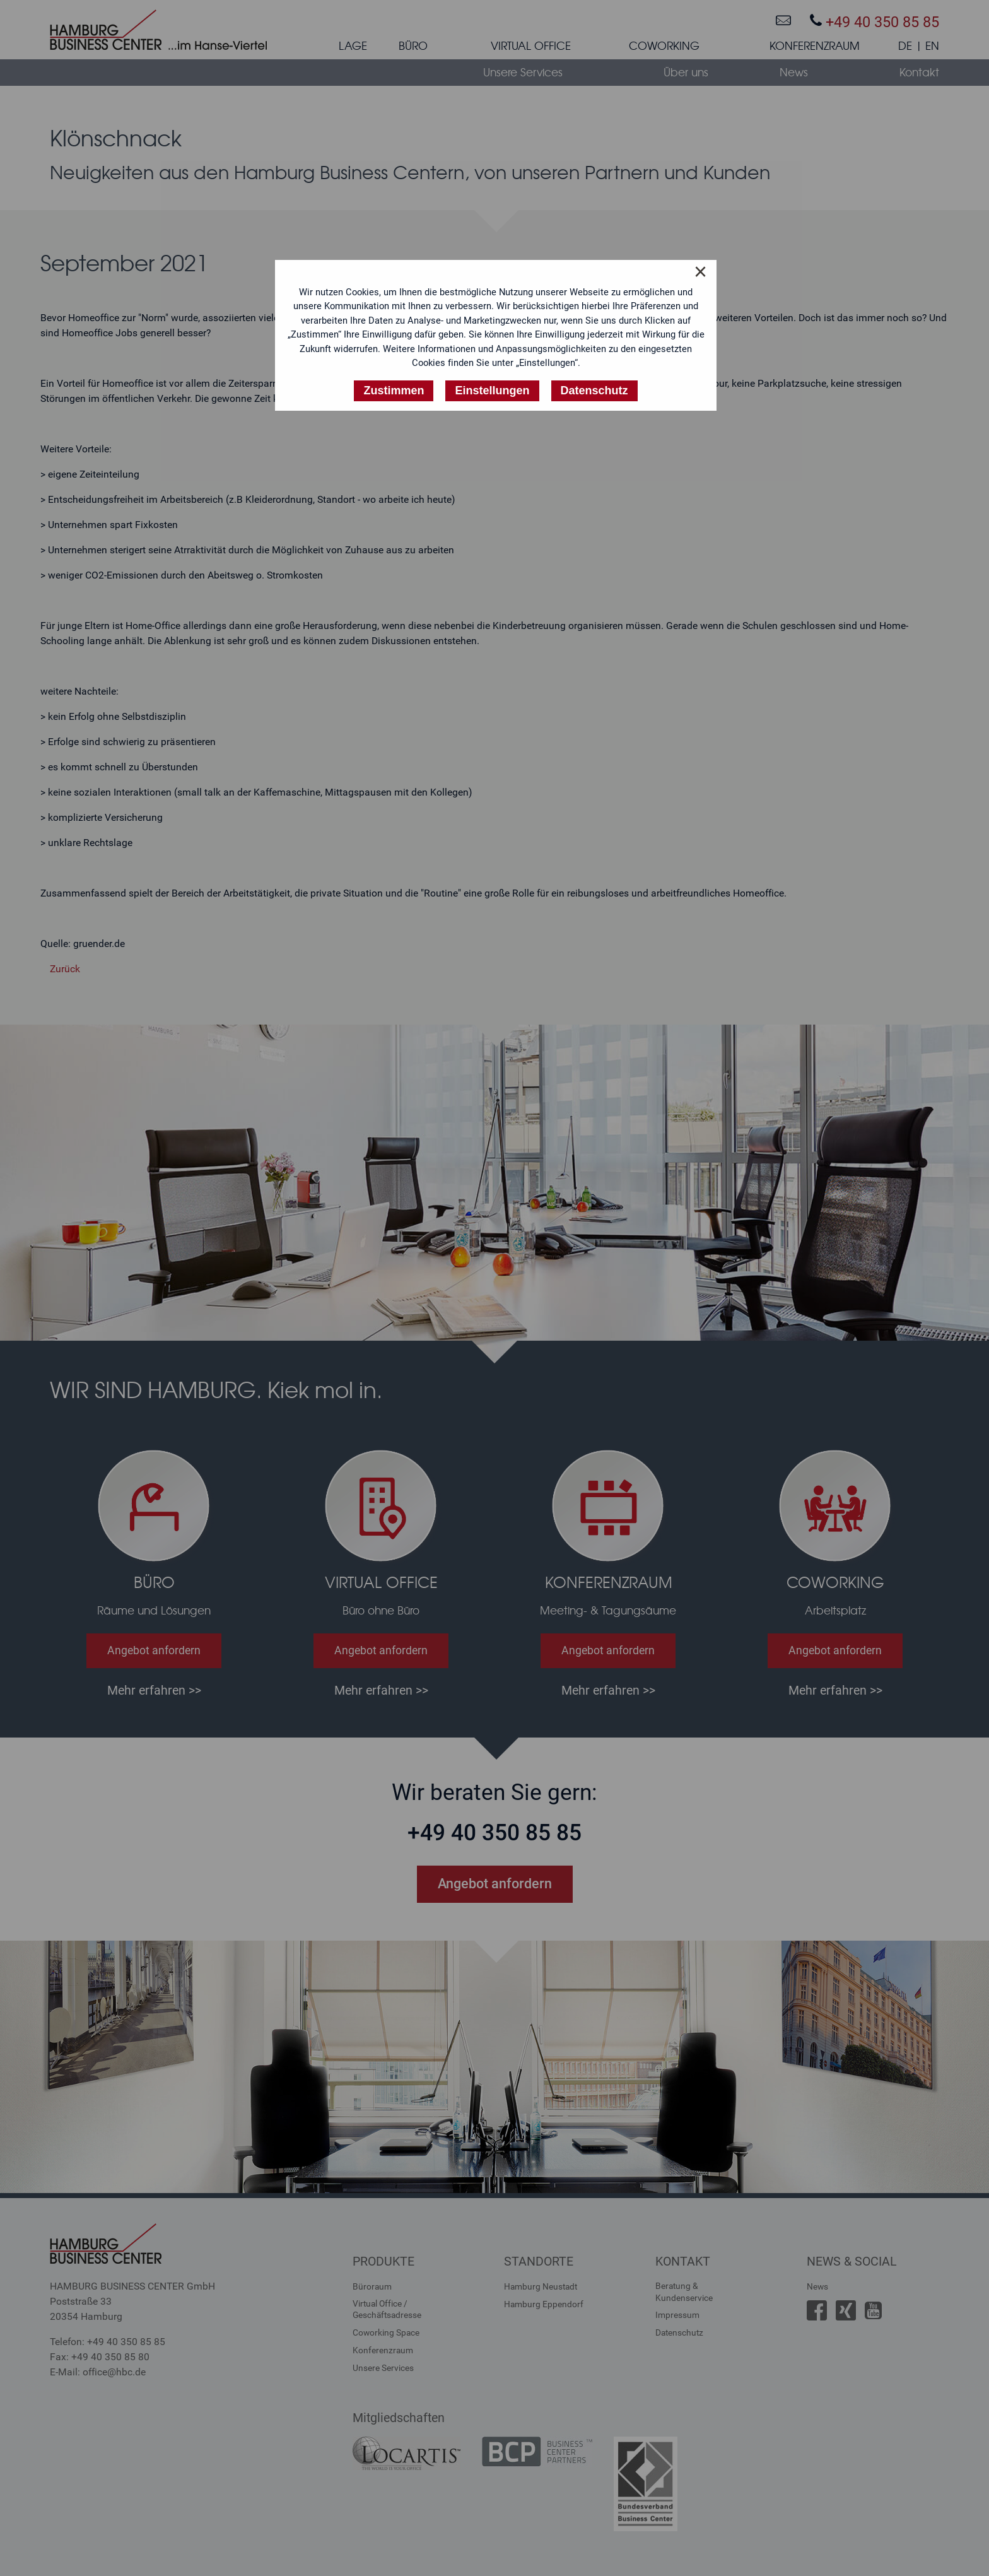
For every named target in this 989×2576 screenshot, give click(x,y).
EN (932, 46)
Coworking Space (386, 2332)
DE (905, 46)
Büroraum (372, 2286)
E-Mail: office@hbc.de (98, 2372)
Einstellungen (492, 390)
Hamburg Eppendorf (543, 2304)
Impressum (677, 2315)
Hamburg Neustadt (540, 2286)
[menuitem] (353, 48)
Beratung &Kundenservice (684, 2291)
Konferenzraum (383, 2350)
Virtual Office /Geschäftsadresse (387, 2309)
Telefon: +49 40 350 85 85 (107, 2342)
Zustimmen (393, 390)
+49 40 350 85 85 (874, 22)
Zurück (65, 969)
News (817, 2286)
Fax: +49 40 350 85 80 (99, 2357)
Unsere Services (383, 2368)
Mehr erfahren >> (154, 1690)
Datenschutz (679, 2332)
